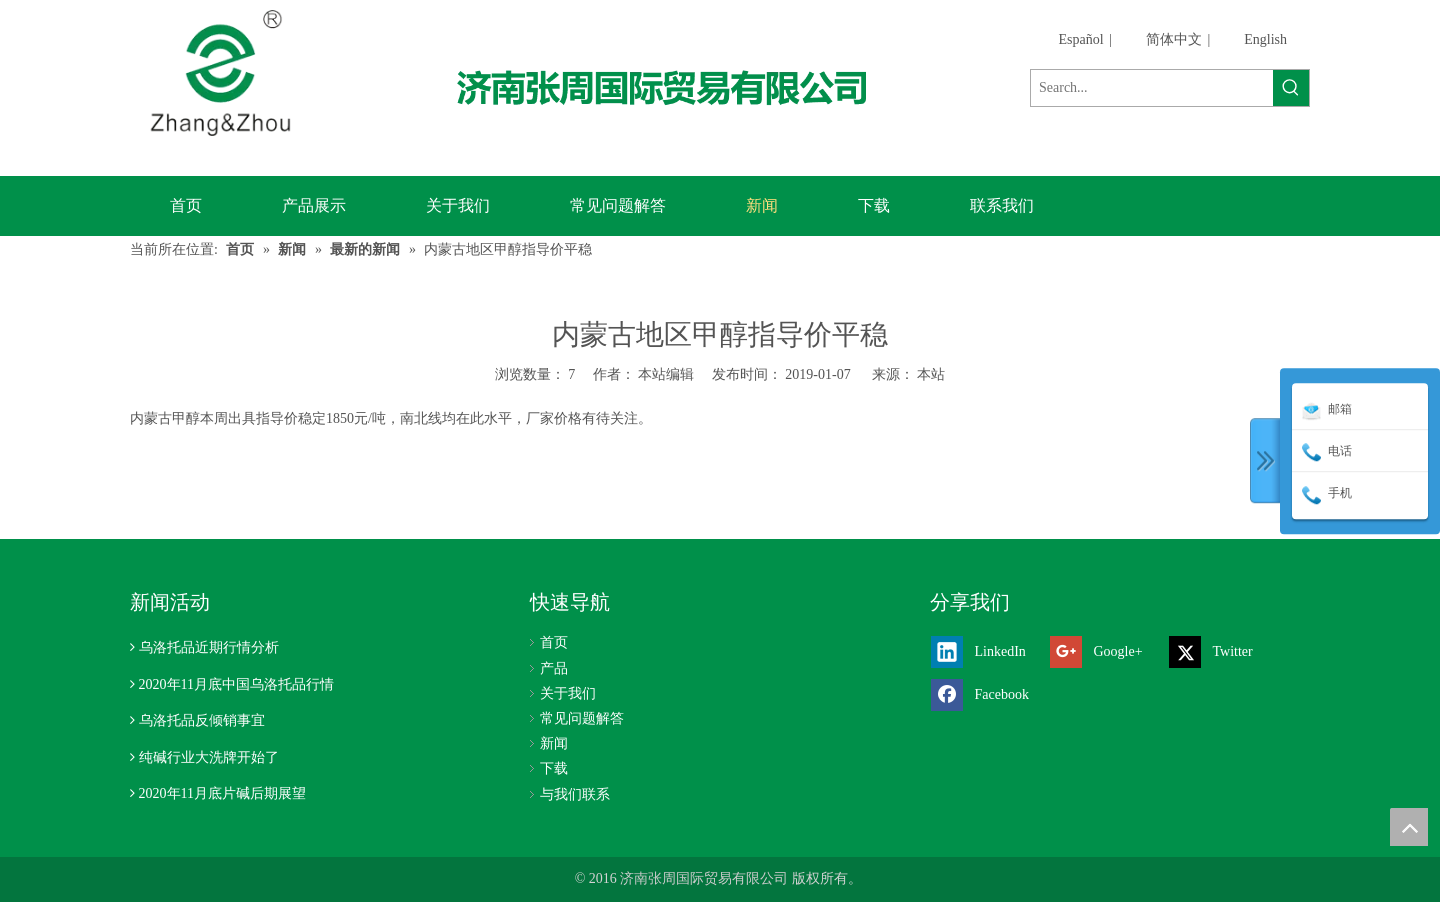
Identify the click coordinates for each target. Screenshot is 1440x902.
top (1409, 827)
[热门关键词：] (1291, 88)
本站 (931, 374)
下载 (554, 768)
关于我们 (568, 693)
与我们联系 (575, 794)
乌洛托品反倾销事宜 (202, 720)
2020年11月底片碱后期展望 (222, 793)
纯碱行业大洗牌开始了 (209, 757)
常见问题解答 (582, 718)
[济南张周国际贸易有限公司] (678, 87)
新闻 (554, 743)
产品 (554, 668)
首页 (554, 642)
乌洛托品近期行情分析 (209, 647)
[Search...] (1152, 88)
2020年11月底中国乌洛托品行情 (236, 684)
